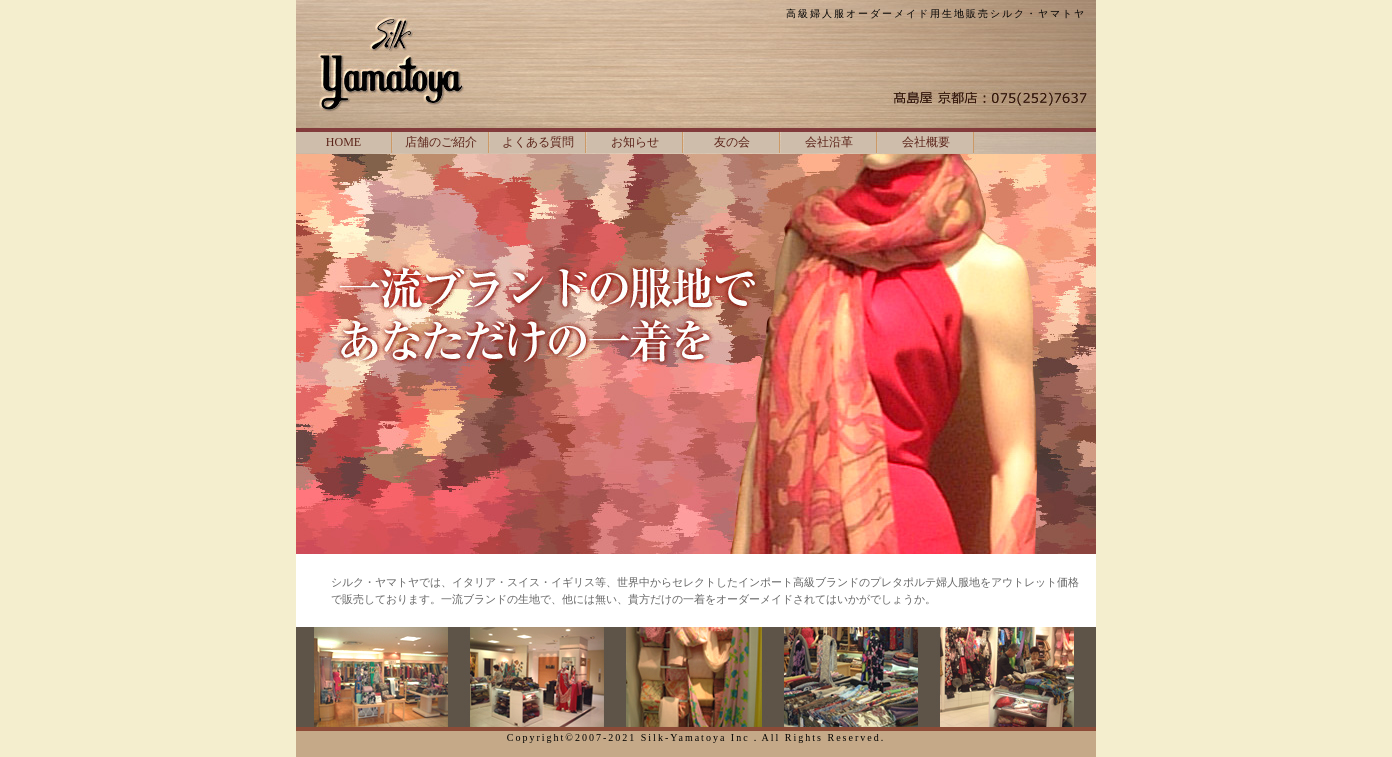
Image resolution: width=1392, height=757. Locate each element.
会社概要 (926, 142)
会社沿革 (829, 142)
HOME (343, 142)
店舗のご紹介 (441, 142)
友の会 (732, 142)
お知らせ (635, 142)
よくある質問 (538, 142)
